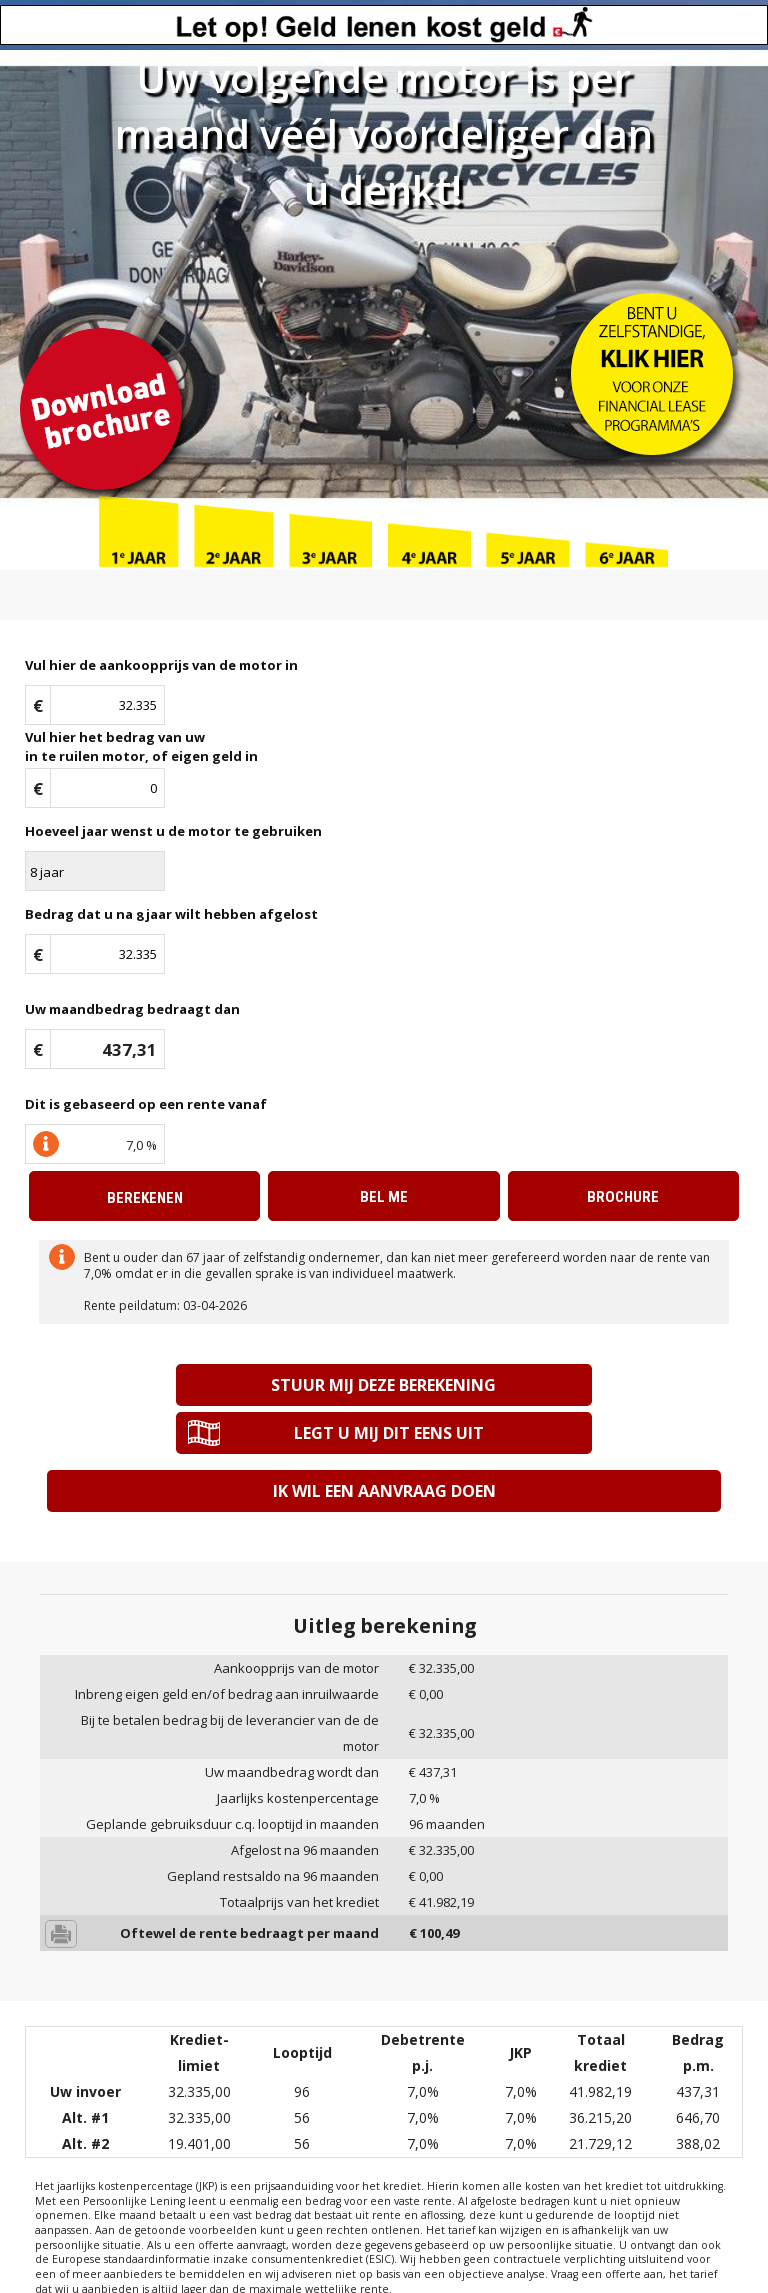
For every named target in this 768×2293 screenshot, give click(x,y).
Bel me (384, 1197)
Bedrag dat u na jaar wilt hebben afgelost (171, 915)
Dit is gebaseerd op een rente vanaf (146, 1104)
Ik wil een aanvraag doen (384, 1442)
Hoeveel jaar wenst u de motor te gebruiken (173, 831)
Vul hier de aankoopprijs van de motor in (161, 665)
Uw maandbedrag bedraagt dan (132, 1009)
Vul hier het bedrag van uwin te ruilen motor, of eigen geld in (141, 746)
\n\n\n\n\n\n (95, 871)
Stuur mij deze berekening (211, 1385)
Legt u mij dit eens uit (556, 1385)
